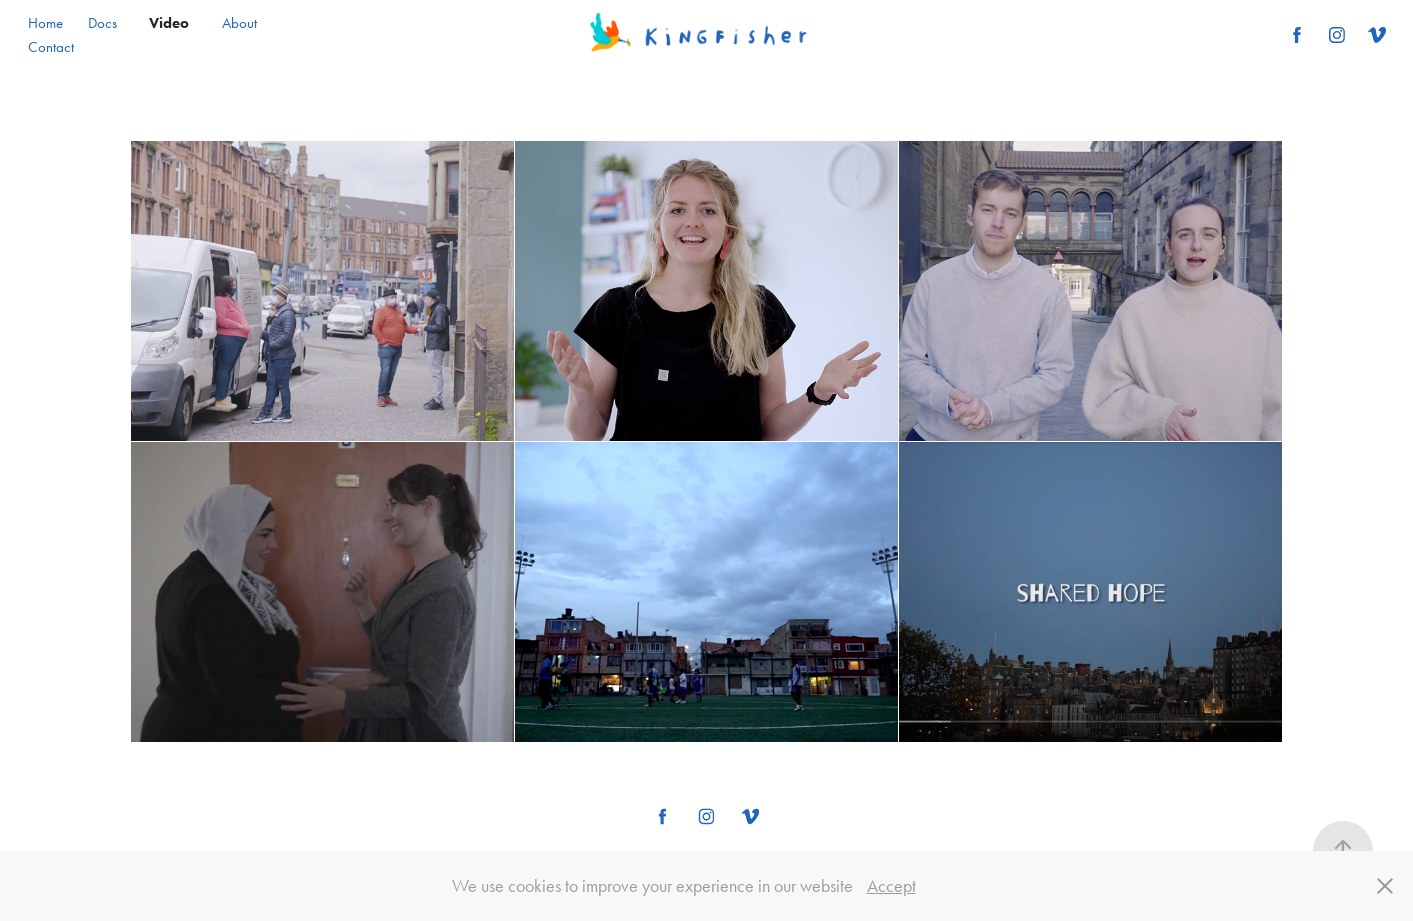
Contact (51, 47)
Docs (102, 23)
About (239, 23)
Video (169, 23)
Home (45, 23)
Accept (891, 886)
